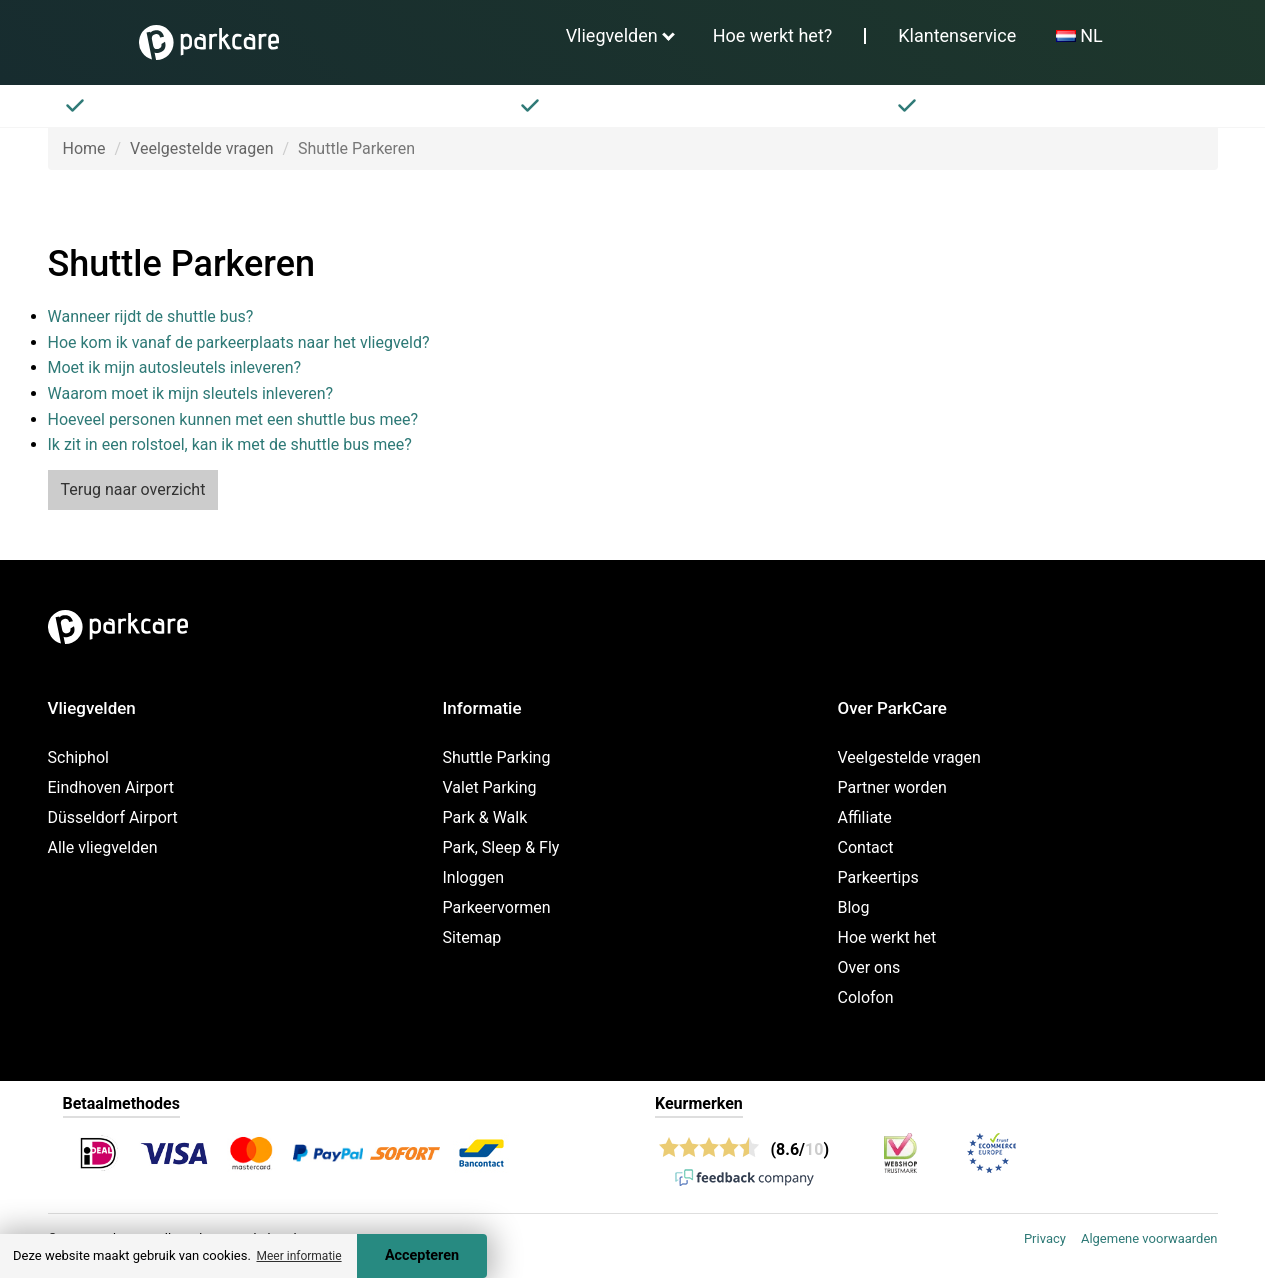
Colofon (866, 997)
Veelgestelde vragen (201, 148)
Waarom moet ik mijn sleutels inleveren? (191, 393)
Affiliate (865, 817)
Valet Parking (490, 787)
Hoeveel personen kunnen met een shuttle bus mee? (233, 419)
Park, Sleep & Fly (501, 847)
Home (84, 148)
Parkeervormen (497, 907)
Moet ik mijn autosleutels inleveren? (175, 367)
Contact (866, 847)
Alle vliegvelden (103, 847)
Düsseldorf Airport (113, 817)
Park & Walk (485, 817)
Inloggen (474, 877)
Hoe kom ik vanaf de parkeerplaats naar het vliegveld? (239, 342)
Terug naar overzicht (133, 489)
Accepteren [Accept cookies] (422, 1255)
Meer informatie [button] (298, 1256)
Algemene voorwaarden (1149, 1238)
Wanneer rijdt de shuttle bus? (151, 316)
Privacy (1045, 1238)
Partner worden (892, 787)
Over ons (869, 967)
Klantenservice (957, 35)
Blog (854, 907)
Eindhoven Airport (111, 787)
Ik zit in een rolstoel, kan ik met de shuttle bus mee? (230, 444)
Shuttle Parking (497, 757)
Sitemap (472, 937)
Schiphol (78, 757)
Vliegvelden (612, 35)
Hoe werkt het (887, 937)
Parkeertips (878, 877)
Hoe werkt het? (773, 35)
